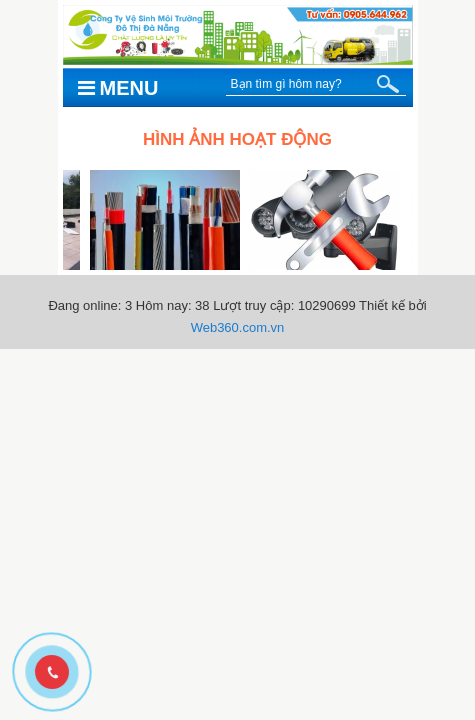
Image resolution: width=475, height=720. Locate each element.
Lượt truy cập (251, 305)
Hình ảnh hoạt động (237, 139)
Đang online (82, 305)
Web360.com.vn (238, 327)
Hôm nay (162, 305)
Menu (118, 88)
